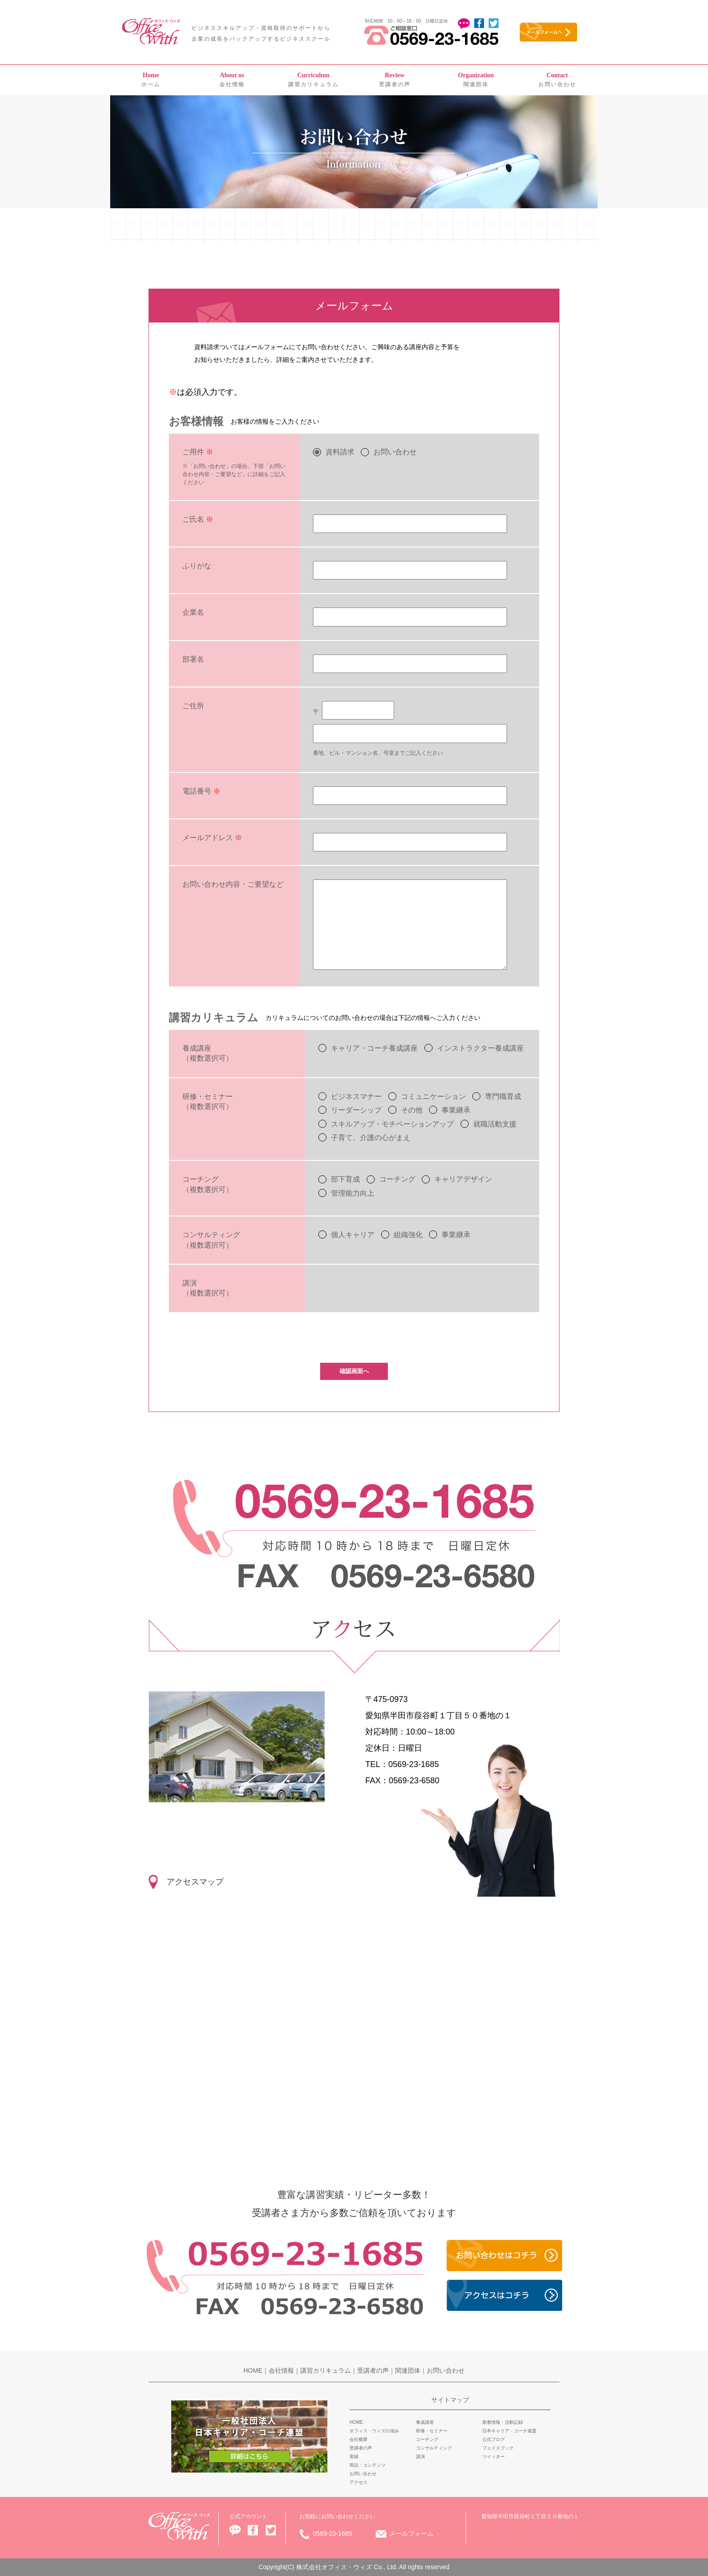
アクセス (358, 2482)
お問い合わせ (557, 80)
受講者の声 (394, 80)
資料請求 (340, 452)
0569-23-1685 (332, 2533)
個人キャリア (352, 1235)
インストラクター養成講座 (480, 1048)
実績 (354, 2456)
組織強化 (408, 1235)
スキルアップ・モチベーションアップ (392, 1124)
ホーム (150, 80)
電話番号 (201, 791)
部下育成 (345, 1179)
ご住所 (193, 706)
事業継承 (456, 1110)
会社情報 (232, 80)
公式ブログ (493, 2439)
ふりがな (196, 566)
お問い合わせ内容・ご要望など (233, 884)
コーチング (397, 1179)
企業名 (193, 612)
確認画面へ (354, 1371)
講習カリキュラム (313, 80)
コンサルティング (434, 2447)
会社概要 (358, 2439)
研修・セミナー (431, 2430)
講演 (420, 2456)
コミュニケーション (433, 1096)
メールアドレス (212, 838)
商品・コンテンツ (367, 2465)
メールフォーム (411, 2533)
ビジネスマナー (356, 1096)
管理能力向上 (352, 1193)
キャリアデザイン (463, 1179)
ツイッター (493, 2456)
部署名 (193, 659)
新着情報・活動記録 (502, 2422)
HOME (252, 2370)
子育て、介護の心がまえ (370, 1137)
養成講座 (425, 2422)
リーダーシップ (356, 1110)
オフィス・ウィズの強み (374, 2430)
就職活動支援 (495, 1124)
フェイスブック (498, 2447)
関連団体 (476, 80)
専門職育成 (503, 1096)
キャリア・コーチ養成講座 (374, 1048)
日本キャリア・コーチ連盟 (509, 2430)
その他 (412, 1110)
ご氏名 (197, 519)
